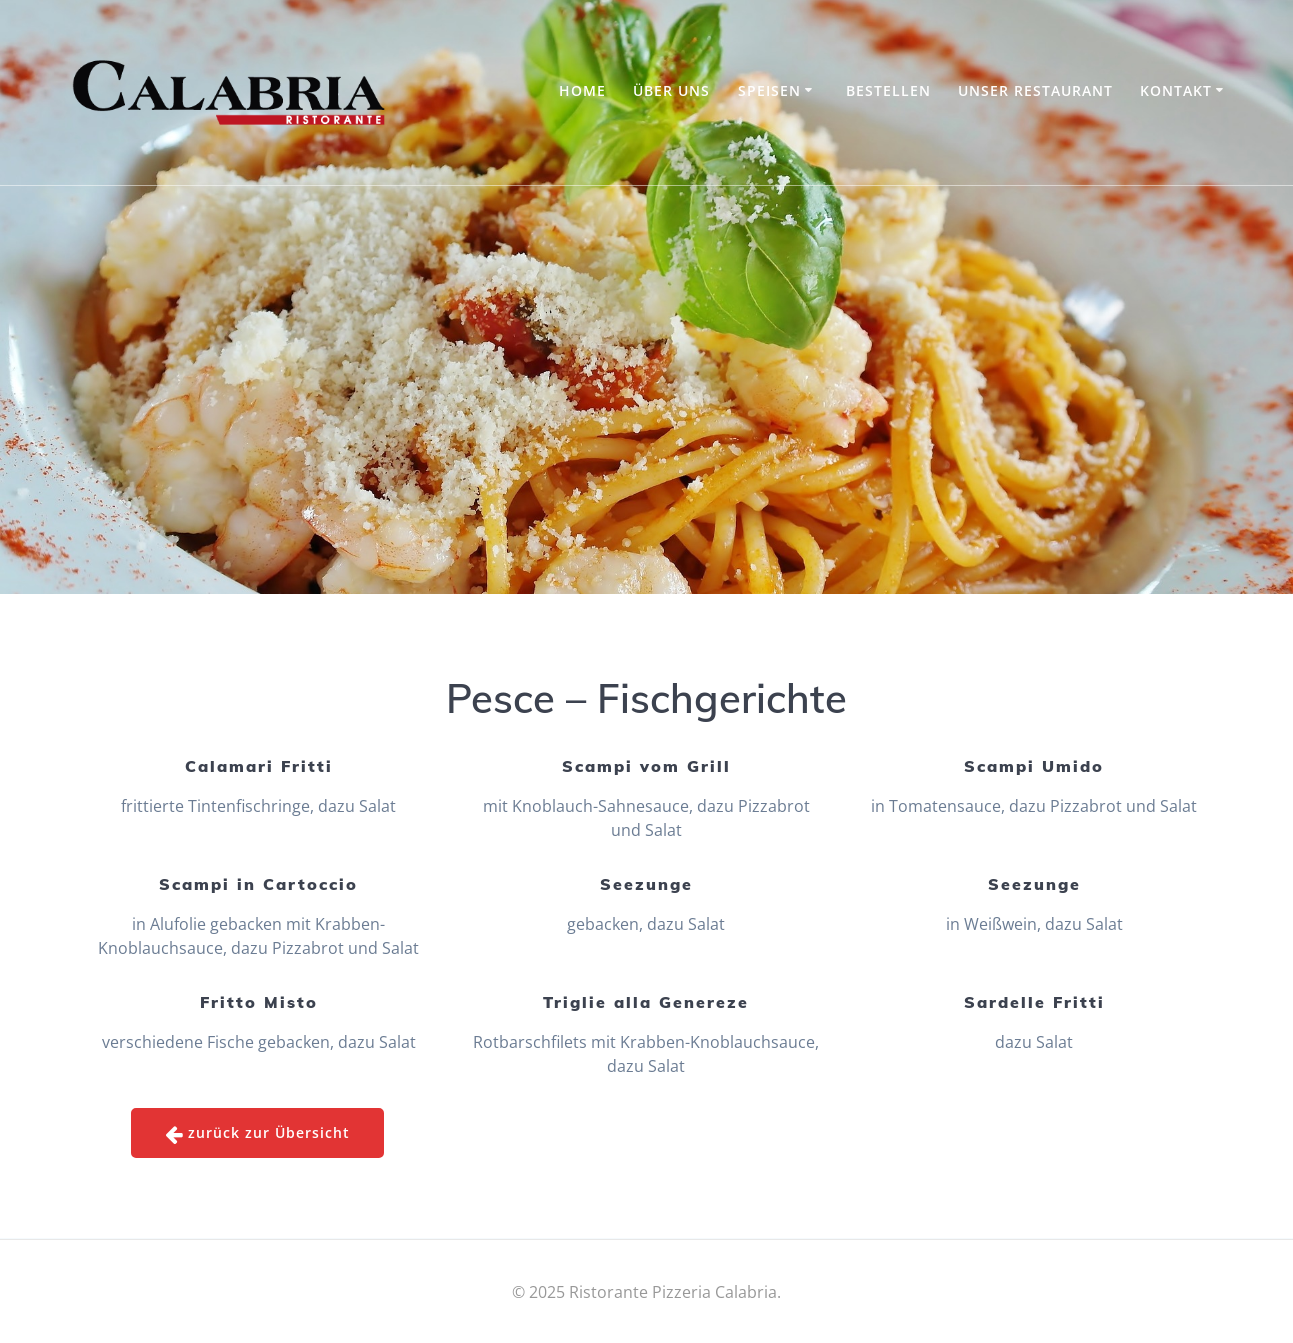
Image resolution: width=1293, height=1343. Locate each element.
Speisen (769, 90)
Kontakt (1176, 90)
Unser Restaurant (1035, 90)
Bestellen (888, 90)
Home (582, 90)
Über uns (671, 90)
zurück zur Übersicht (257, 1134)
